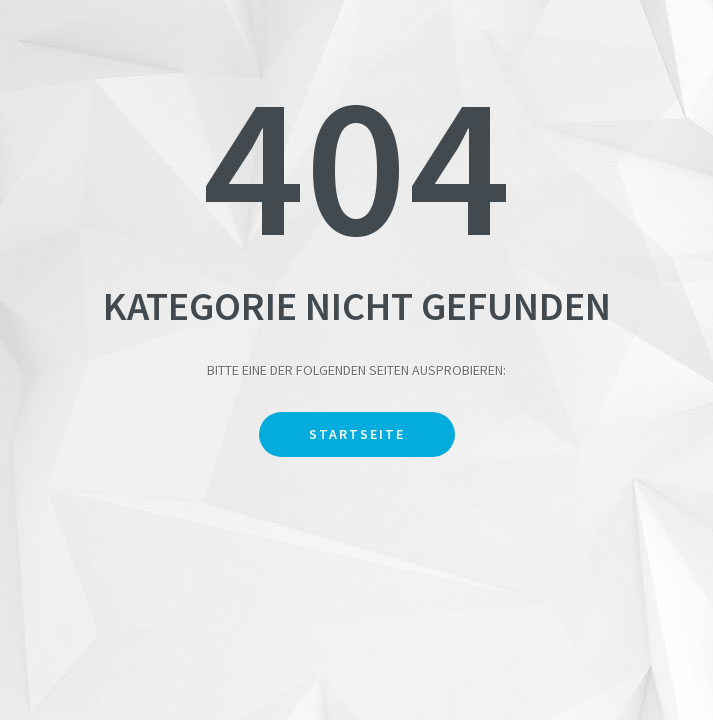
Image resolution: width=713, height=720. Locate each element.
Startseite (357, 434)
